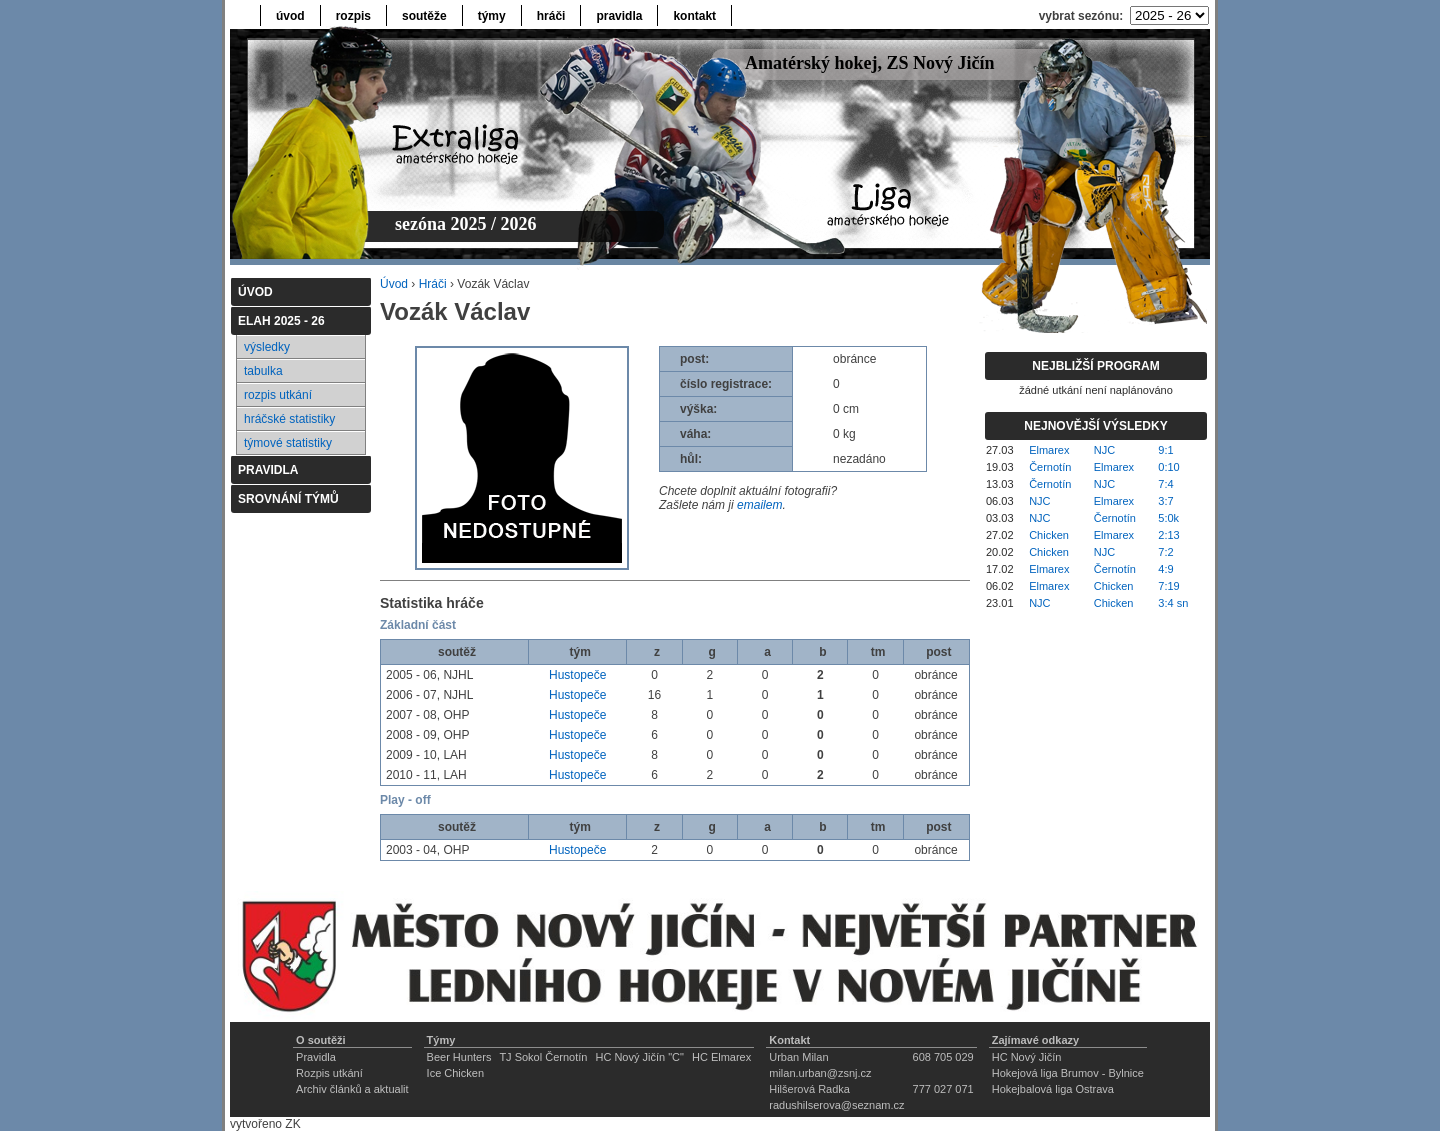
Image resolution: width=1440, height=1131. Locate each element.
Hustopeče (577, 675)
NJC (1104, 450)
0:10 (1168, 467)
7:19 (1168, 586)
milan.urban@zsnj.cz (820, 1073)
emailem (759, 505)
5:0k (1168, 518)
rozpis (353, 16)
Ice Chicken (455, 1073)
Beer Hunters (459, 1057)
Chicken (1049, 535)
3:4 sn (1173, 603)
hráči (551, 16)
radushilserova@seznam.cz (836, 1105)
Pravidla (316, 1057)
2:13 (1168, 535)
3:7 (1165, 501)
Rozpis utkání (329, 1073)
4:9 (1165, 569)
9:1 (1165, 450)
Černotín (1050, 467)
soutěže (424, 16)
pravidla (619, 16)
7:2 (1165, 552)
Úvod (394, 284)
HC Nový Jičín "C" (639, 1057)
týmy (492, 16)
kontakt (694, 16)
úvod (290, 16)
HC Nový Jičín (1027, 1057)
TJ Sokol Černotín (543, 1057)
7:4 (1165, 484)
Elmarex (1049, 450)
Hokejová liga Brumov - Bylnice (1068, 1073)
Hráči (433, 284)
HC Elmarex (721, 1057)
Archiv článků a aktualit (352, 1089)
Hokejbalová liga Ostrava (1053, 1089)
